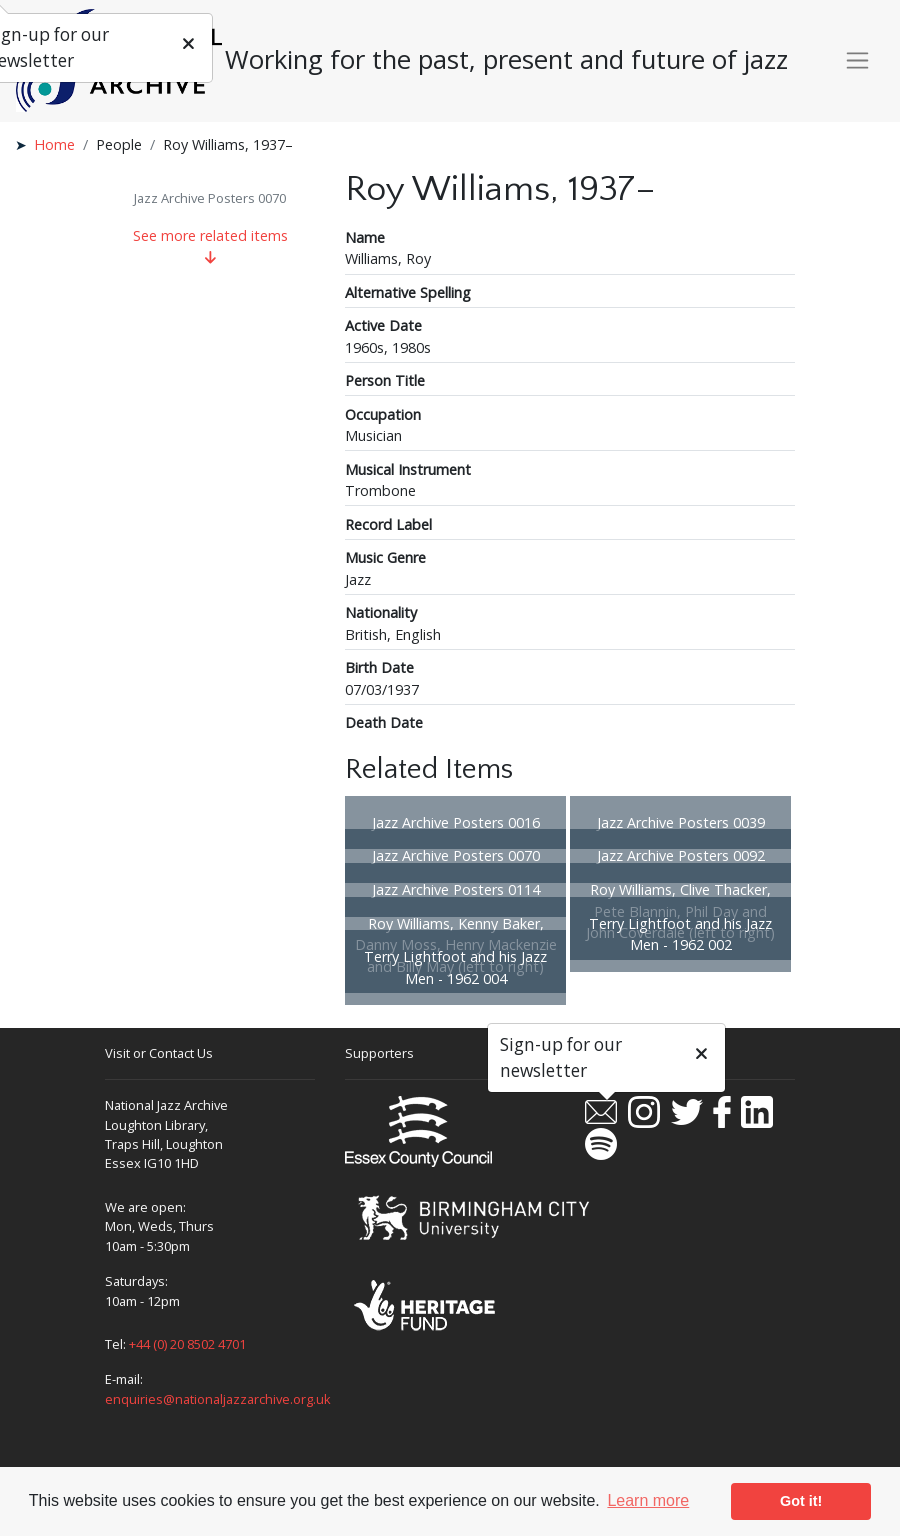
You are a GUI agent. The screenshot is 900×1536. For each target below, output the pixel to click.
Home (54, 144)
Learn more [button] (648, 1500)
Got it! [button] (801, 1501)
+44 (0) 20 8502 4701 (187, 1344)
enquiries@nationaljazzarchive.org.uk (218, 1399)
